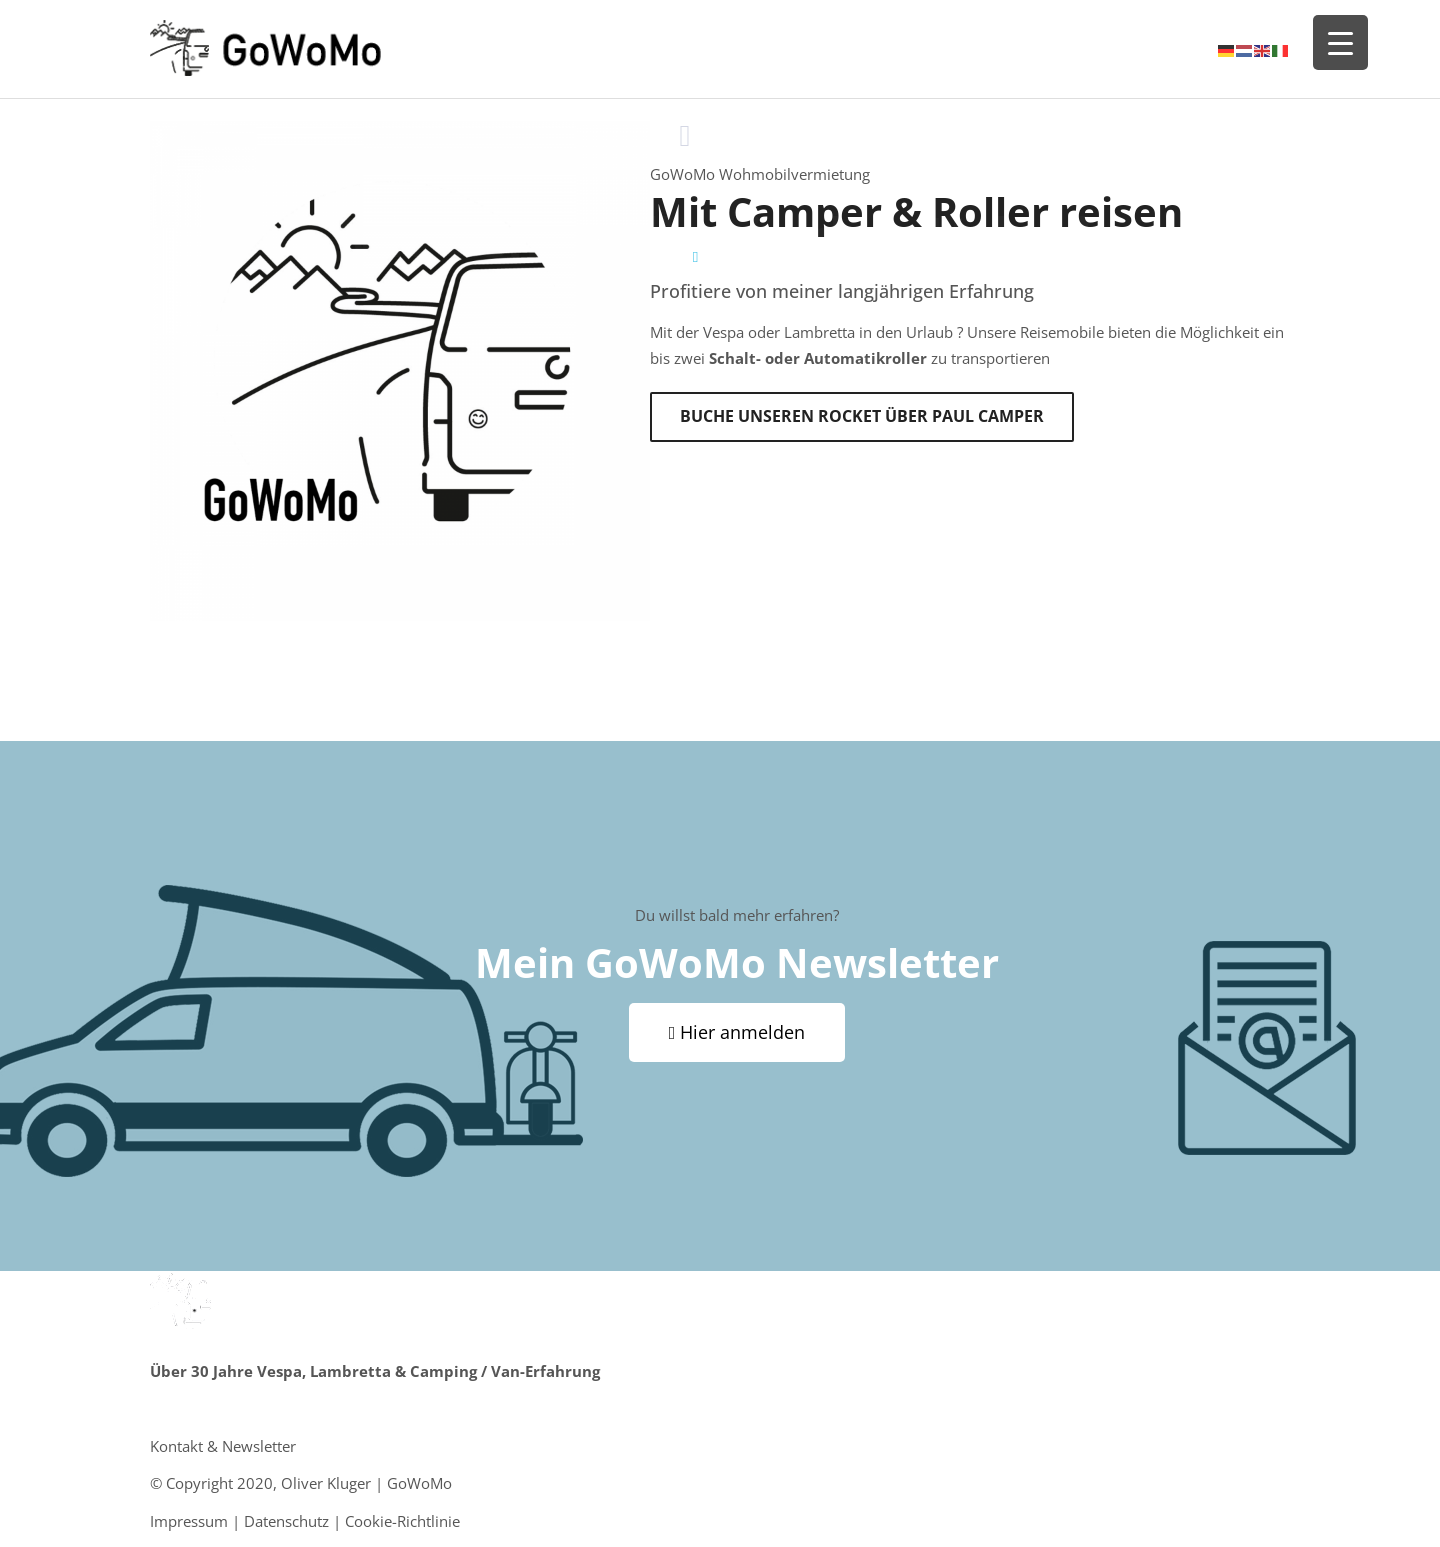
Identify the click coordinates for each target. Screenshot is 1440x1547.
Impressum (189, 1521)
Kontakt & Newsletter (223, 1446)
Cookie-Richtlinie (402, 1521)
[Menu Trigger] (1340, 42)
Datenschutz (286, 1521)
